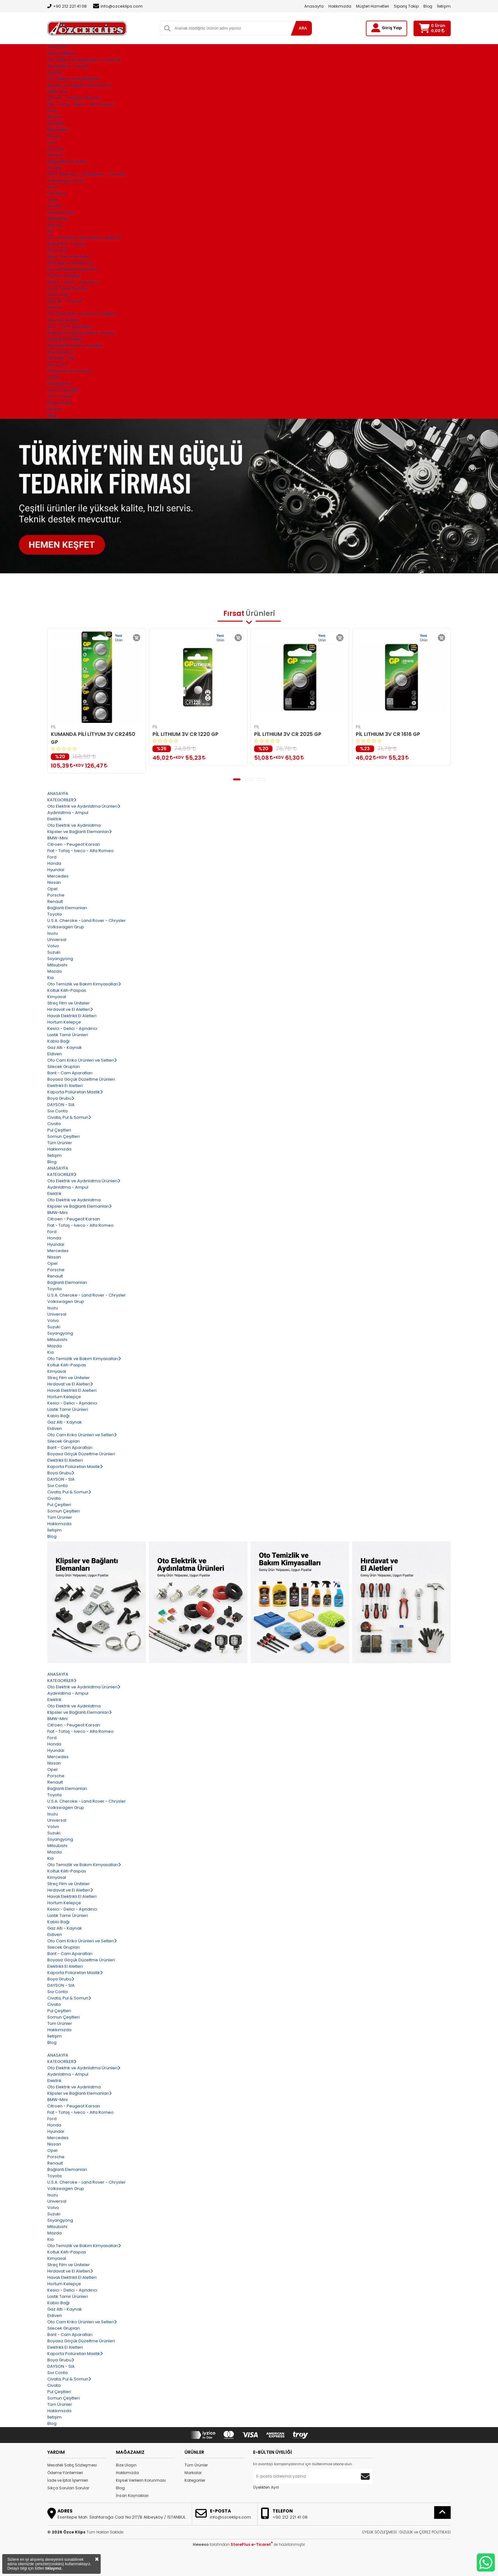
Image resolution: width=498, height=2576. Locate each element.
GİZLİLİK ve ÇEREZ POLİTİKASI (425, 2532)
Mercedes (58, 130)
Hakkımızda (339, 6)
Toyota (54, 168)
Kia (50, 231)
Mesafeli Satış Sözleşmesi (72, 2465)
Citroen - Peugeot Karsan (73, 98)
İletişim (444, 6)
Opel (52, 142)
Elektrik (54, 73)
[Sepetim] (424, 28)
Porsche (55, 149)
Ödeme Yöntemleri (65, 2472)
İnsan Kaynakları (132, 2495)
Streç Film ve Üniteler (68, 257)
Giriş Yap (392, 28)
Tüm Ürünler (196, 2465)
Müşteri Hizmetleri (372, 6)
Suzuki (53, 206)
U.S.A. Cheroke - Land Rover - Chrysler (86, 174)
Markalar (193, 2472)
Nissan (54, 136)
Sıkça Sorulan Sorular (68, 2488)
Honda (54, 117)
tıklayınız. (53, 2568)
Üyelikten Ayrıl (266, 2487)
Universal (56, 193)
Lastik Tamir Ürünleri (67, 288)
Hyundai (55, 123)
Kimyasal (56, 250)
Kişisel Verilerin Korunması (141, 2480)
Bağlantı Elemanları (67, 161)
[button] (237, 779)
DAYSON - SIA (61, 358)
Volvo (53, 200)
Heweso (201, 2544)
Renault (55, 155)
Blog (427, 6)
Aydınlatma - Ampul (67, 66)
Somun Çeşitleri (63, 390)
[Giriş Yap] (375, 28)
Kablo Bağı (58, 295)
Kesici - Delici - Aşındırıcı (72, 282)
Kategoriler (195, 2480)
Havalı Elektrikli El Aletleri (72, 269)
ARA (303, 28)
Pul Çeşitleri (59, 384)
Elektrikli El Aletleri (65, 339)
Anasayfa (314, 6)
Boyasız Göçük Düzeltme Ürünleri (81, 333)
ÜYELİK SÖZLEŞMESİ (379, 2532)
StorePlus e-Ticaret (252, 2544)
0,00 (438, 31)
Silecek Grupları (63, 320)
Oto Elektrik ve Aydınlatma (74, 79)
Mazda (54, 225)
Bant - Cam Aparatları (69, 327)
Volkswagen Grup (65, 180)
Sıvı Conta (57, 365)
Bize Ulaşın (126, 2465)
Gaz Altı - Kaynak (64, 301)
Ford (52, 111)
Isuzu (52, 187)
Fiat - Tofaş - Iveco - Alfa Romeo (80, 104)
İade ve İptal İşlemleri (67, 2480)
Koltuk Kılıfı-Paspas (66, 244)
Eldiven (54, 307)
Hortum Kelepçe (64, 276)
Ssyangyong (60, 212)
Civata (54, 377)
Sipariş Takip (406, 6)
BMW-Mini (57, 92)
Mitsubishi (57, 219)
